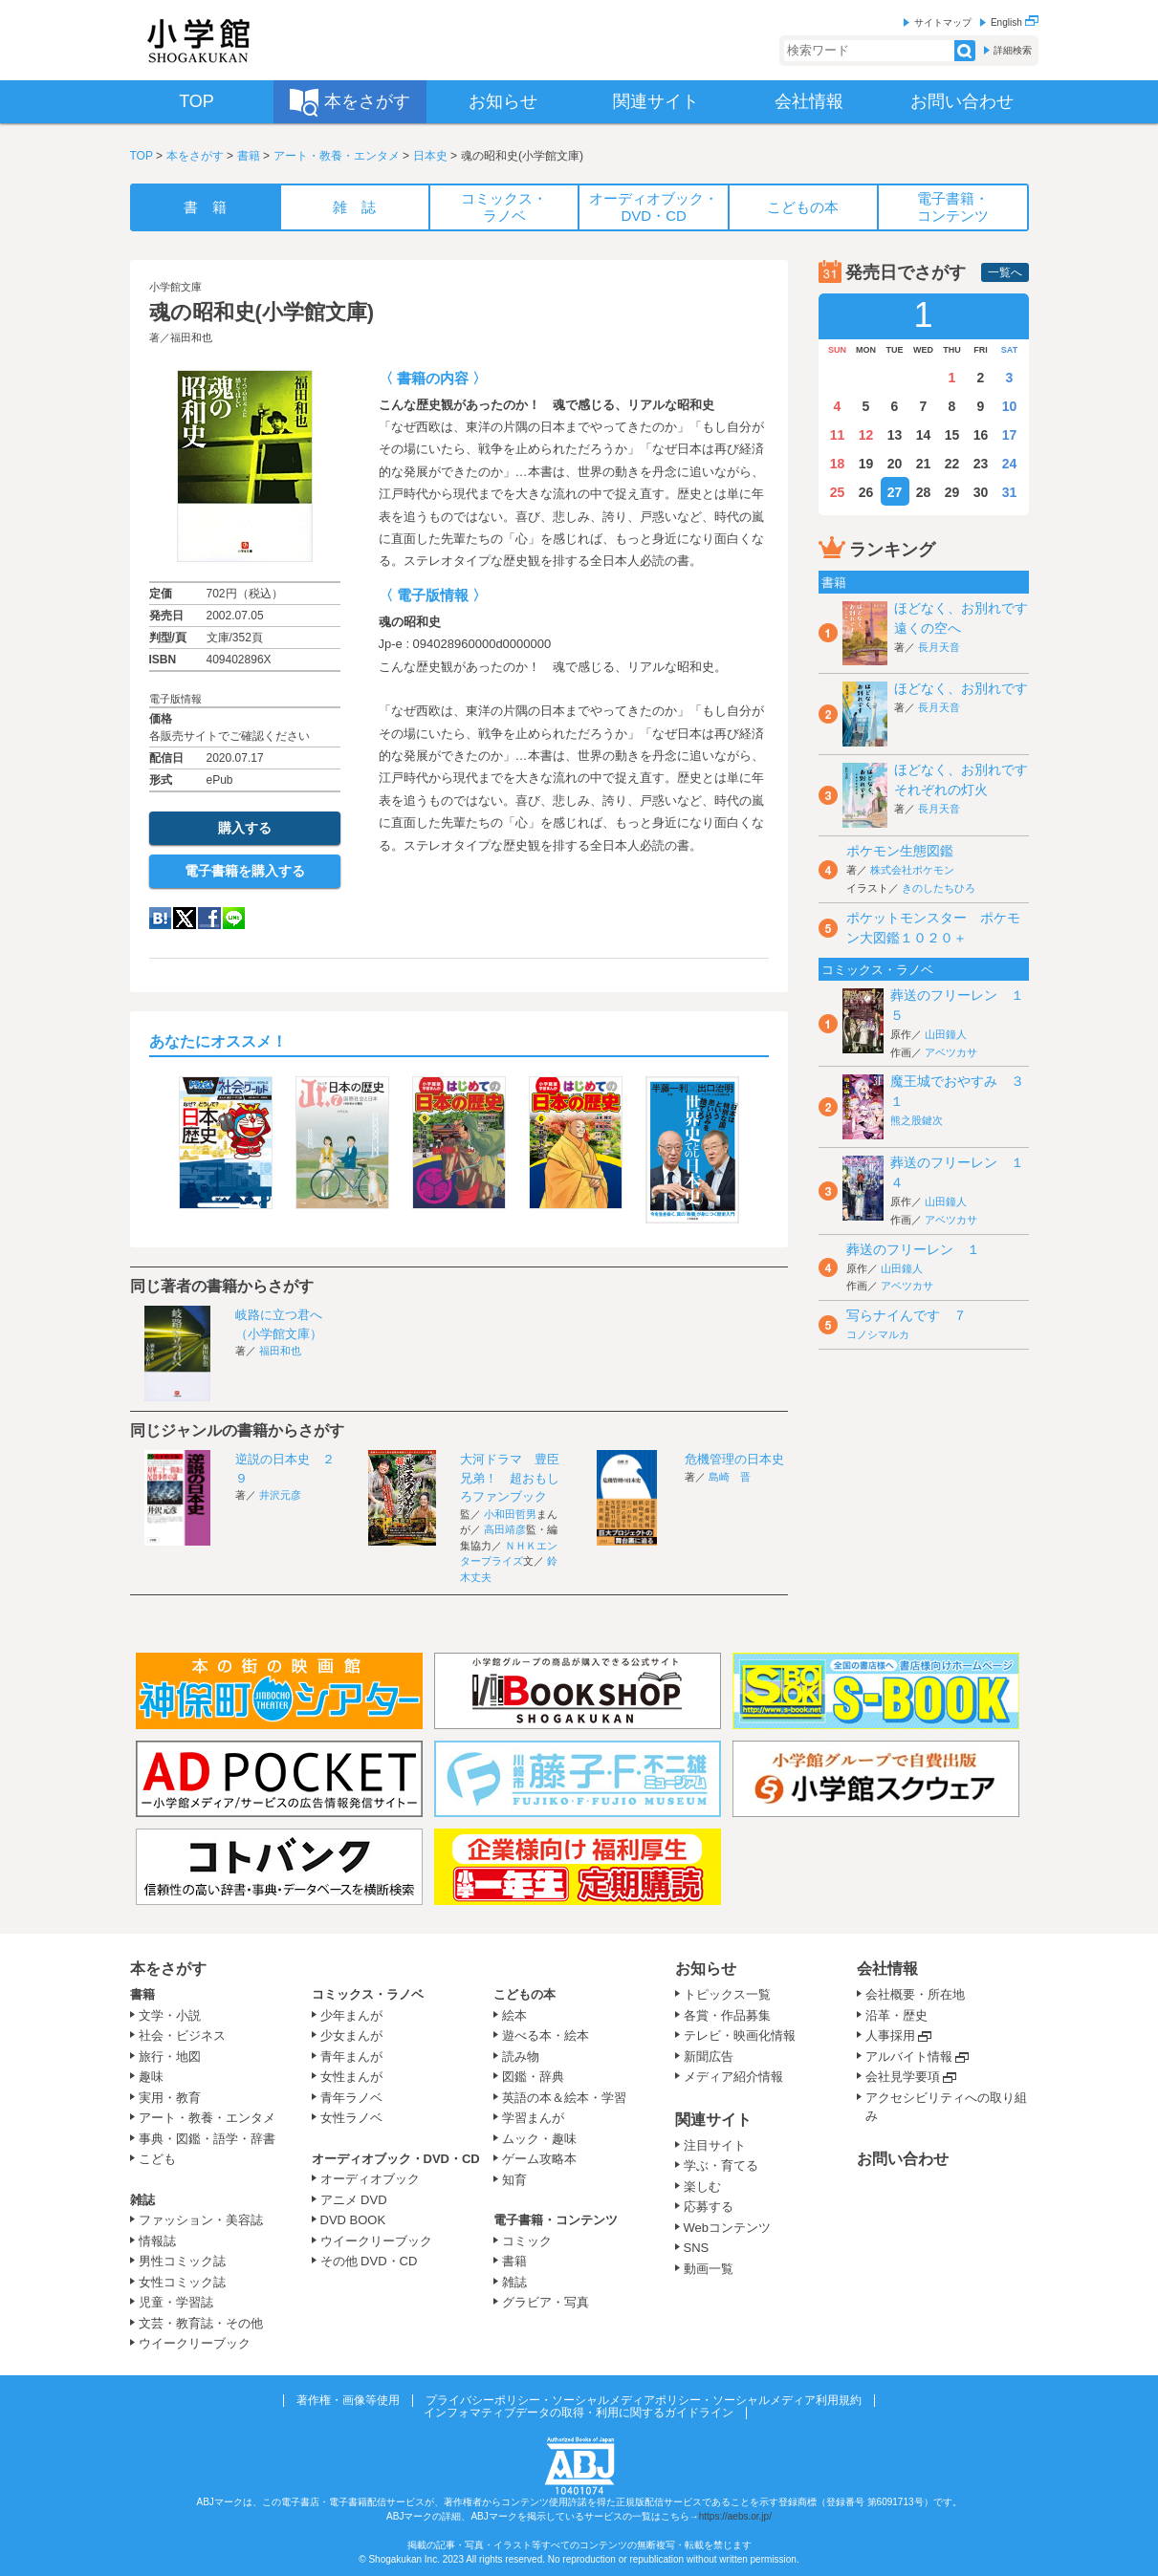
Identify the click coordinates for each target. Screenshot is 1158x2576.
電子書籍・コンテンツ (555, 2220)
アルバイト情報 (908, 2056)
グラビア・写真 (545, 2302)
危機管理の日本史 (734, 1459)
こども (157, 2159)
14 (923, 435)
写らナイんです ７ (906, 1315)
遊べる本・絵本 (545, 2035)
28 (923, 492)
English (1014, 22)
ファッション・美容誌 (201, 2220)
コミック (527, 2241)
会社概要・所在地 (915, 1994)
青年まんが (351, 2056)
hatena (160, 918)
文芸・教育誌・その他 (201, 2323)
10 (1009, 406)
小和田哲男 (510, 1514)
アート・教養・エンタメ (336, 155)
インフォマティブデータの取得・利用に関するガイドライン (578, 2412)
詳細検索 (1013, 50)
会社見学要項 (902, 2076)
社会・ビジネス (182, 2035)
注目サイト (715, 2145)
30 (981, 492)
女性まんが (351, 2076)
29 (952, 492)
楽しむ (702, 2186)
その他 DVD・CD (369, 2261)
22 (952, 463)
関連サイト (713, 2119)
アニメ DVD (353, 2200)
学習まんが (539, 2118)
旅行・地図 (170, 2056)
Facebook (209, 918)
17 (1009, 435)
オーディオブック (370, 2179)
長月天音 (939, 647)
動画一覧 (708, 2269)
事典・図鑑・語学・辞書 (207, 2139)
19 (866, 463)
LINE (234, 918)
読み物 (520, 2056)
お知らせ (705, 1968)
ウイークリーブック (195, 2343)
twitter (184, 918)
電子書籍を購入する (245, 870)
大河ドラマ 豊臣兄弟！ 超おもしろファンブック (509, 1478)
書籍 (248, 155)
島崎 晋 (730, 1477)
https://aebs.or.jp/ (735, 2516)
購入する (245, 827)
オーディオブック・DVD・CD (396, 2159)
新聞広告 (708, 2056)
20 (895, 463)
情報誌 (157, 2241)
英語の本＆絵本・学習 (564, 2097)
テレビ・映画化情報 (740, 2035)
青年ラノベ (351, 2097)
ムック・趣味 (539, 2139)
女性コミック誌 (182, 2282)
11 (837, 435)
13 (895, 435)
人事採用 (890, 2035)
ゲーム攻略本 (539, 2159)
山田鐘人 (946, 1034)
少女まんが (351, 2035)
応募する (708, 2206)
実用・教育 (170, 2097)
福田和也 (191, 337)
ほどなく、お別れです (961, 688)
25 (837, 492)
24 (1009, 463)
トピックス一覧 (727, 1994)
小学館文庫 (175, 286)
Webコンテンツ (728, 2227)
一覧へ (1005, 272)
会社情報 (887, 1968)
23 (981, 463)
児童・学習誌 (176, 2302)
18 (837, 463)
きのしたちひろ (938, 888)
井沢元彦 (280, 1495)
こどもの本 (524, 1994)
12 (866, 435)
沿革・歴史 (896, 2015)
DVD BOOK (353, 2220)
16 (981, 435)
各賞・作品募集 (727, 2015)
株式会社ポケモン (912, 870)
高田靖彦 (505, 1529)
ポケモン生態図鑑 (899, 850)
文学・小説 (170, 2015)
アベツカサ (951, 1052)
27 (895, 492)
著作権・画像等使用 (348, 2400)
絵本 (514, 2015)
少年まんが (351, 2015)
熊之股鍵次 (916, 1120)
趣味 (151, 2076)
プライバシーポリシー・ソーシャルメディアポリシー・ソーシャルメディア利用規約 (644, 2400)
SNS (697, 2247)
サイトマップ (943, 22)
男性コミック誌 (182, 2261)
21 (923, 463)
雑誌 (142, 2200)
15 (952, 435)
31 (1009, 492)
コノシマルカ (877, 1334)
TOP (141, 155)
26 (866, 492)
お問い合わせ (903, 2159)
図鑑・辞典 (533, 2076)
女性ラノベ (351, 2118)
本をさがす (195, 155)
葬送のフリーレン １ (913, 1249)
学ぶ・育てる (721, 2165)
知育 (514, 2180)
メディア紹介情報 (733, 2076)
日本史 (430, 155)
